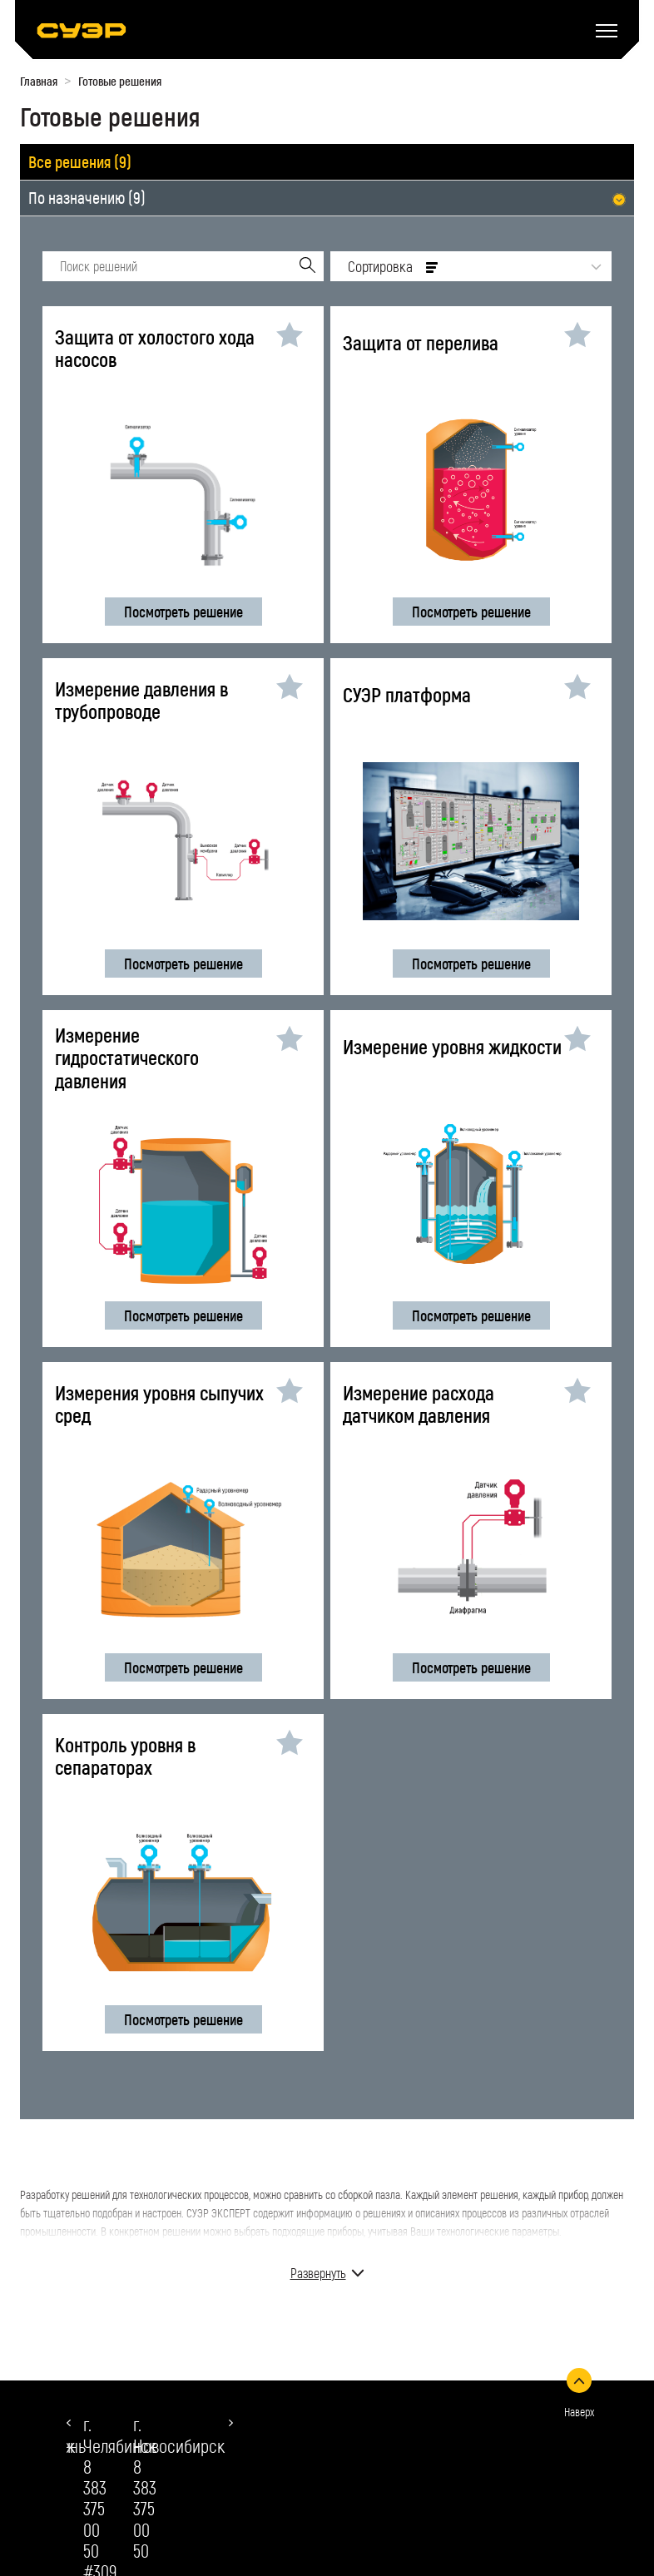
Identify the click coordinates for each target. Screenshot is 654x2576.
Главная (38, 80)
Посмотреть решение (183, 612)
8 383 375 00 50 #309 (134, 2457)
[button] (69, 2422)
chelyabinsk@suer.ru (150, 2507)
